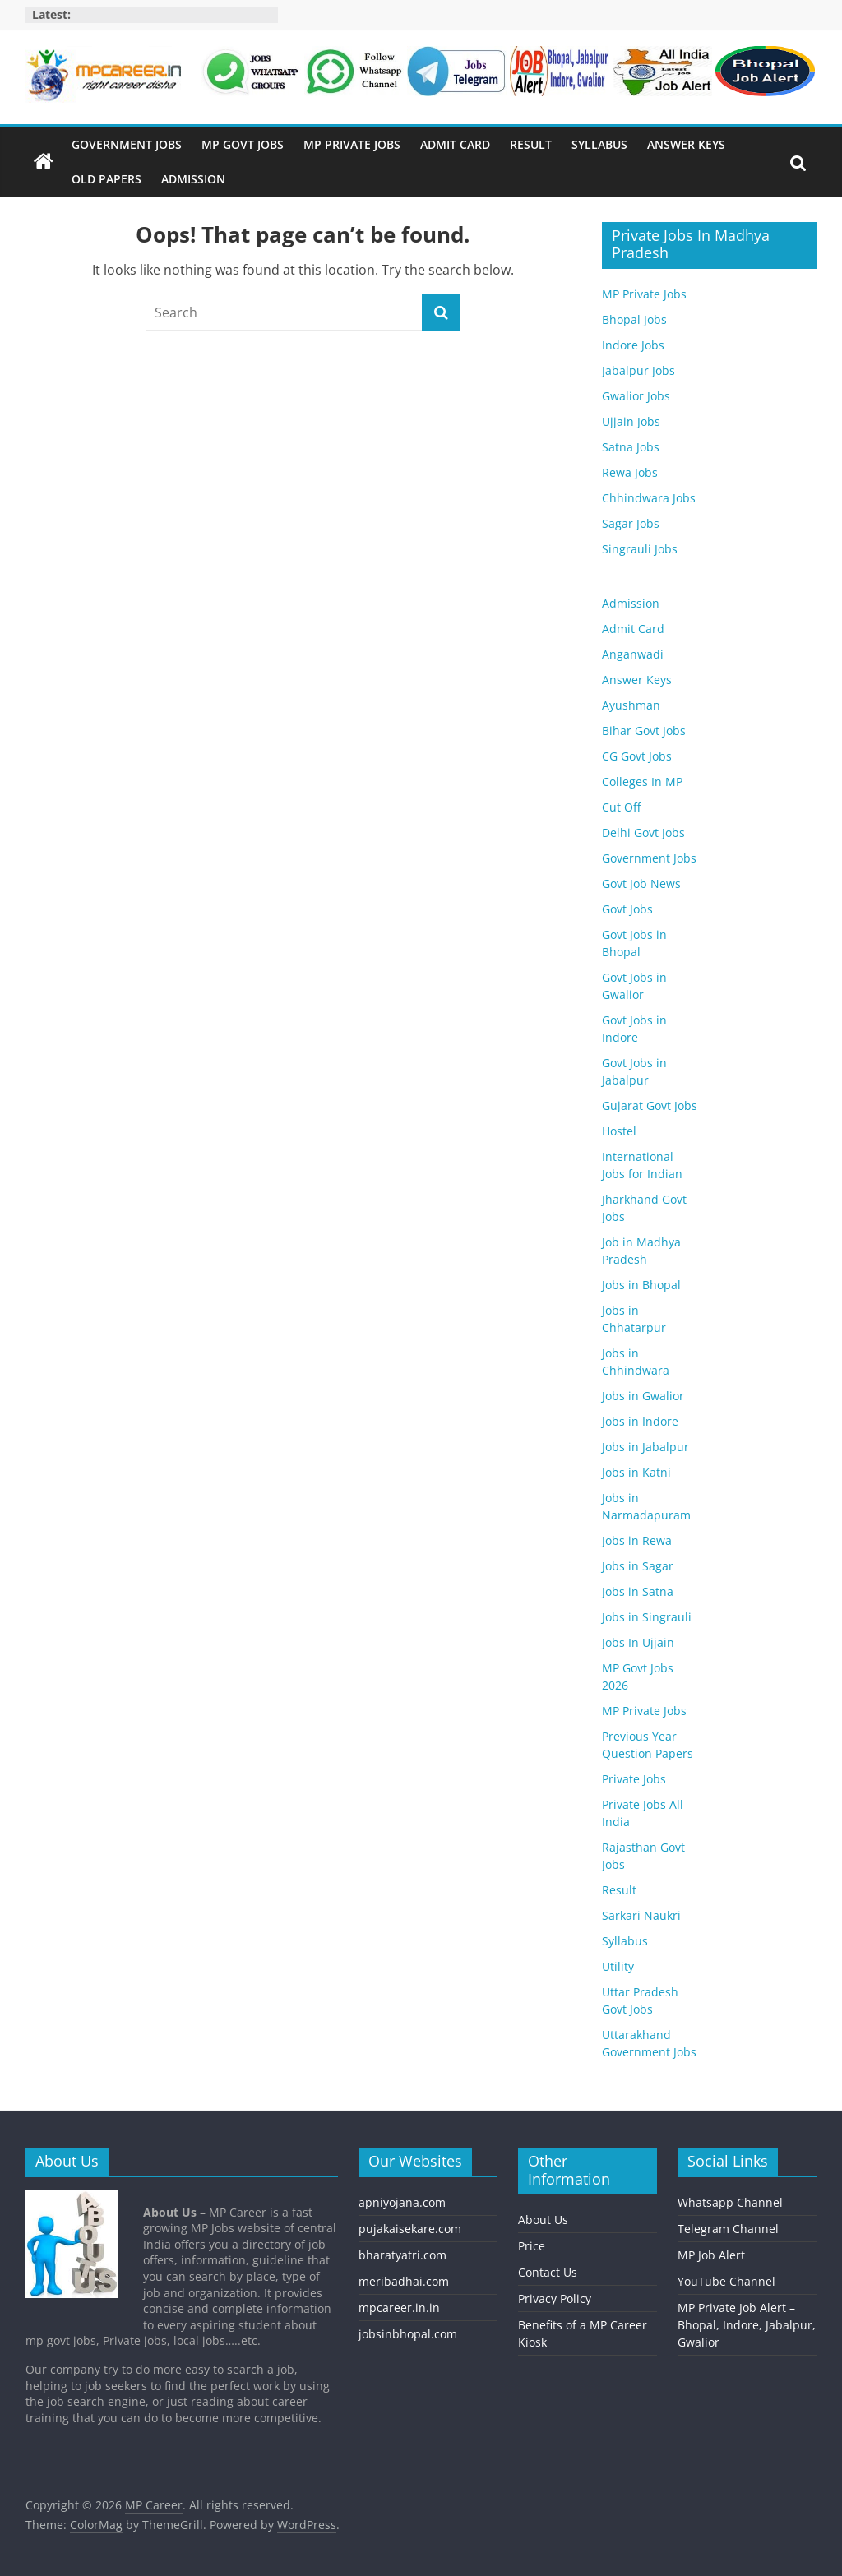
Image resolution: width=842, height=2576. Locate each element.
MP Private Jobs (351, 144)
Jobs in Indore (640, 1421)
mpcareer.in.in (399, 2307)
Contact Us (547, 2272)
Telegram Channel (728, 2228)
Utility (618, 1966)
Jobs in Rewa (637, 1540)
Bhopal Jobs (634, 319)
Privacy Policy (554, 2298)
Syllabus (599, 144)
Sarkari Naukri (641, 1915)
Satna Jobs (630, 447)
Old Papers (106, 179)
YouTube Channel (726, 2281)
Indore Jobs (633, 345)
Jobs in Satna (637, 1591)
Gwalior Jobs (636, 396)
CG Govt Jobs (637, 756)
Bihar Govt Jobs (644, 730)
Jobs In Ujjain (638, 1642)
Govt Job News (641, 883)
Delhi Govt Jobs (643, 832)
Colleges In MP (642, 781)
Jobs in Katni (636, 1472)
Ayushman (631, 705)
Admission (193, 179)
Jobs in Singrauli (647, 1617)
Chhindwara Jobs (649, 498)
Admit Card (455, 144)
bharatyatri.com (402, 2255)
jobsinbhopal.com (408, 2334)
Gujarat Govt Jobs (649, 1105)
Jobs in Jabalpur (645, 1446)
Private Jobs (634, 1779)
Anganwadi (633, 654)
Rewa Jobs (630, 472)
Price (531, 2246)
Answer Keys (686, 144)
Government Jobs (127, 144)
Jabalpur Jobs (638, 370)
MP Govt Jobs (242, 144)
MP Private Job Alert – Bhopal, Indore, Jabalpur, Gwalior (747, 2325)
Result (531, 144)
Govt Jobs (627, 909)
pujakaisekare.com (410, 2228)
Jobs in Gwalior (643, 1396)
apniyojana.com (402, 2202)
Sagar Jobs (630, 523)
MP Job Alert (711, 2255)
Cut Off (621, 807)
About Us (543, 2219)
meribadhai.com (404, 2281)
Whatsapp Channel (730, 2202)
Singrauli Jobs (640, 549)
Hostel (619, 1131)
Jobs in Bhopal (641, 1285)
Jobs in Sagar (637, 1566)
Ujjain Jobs (631, 421)
